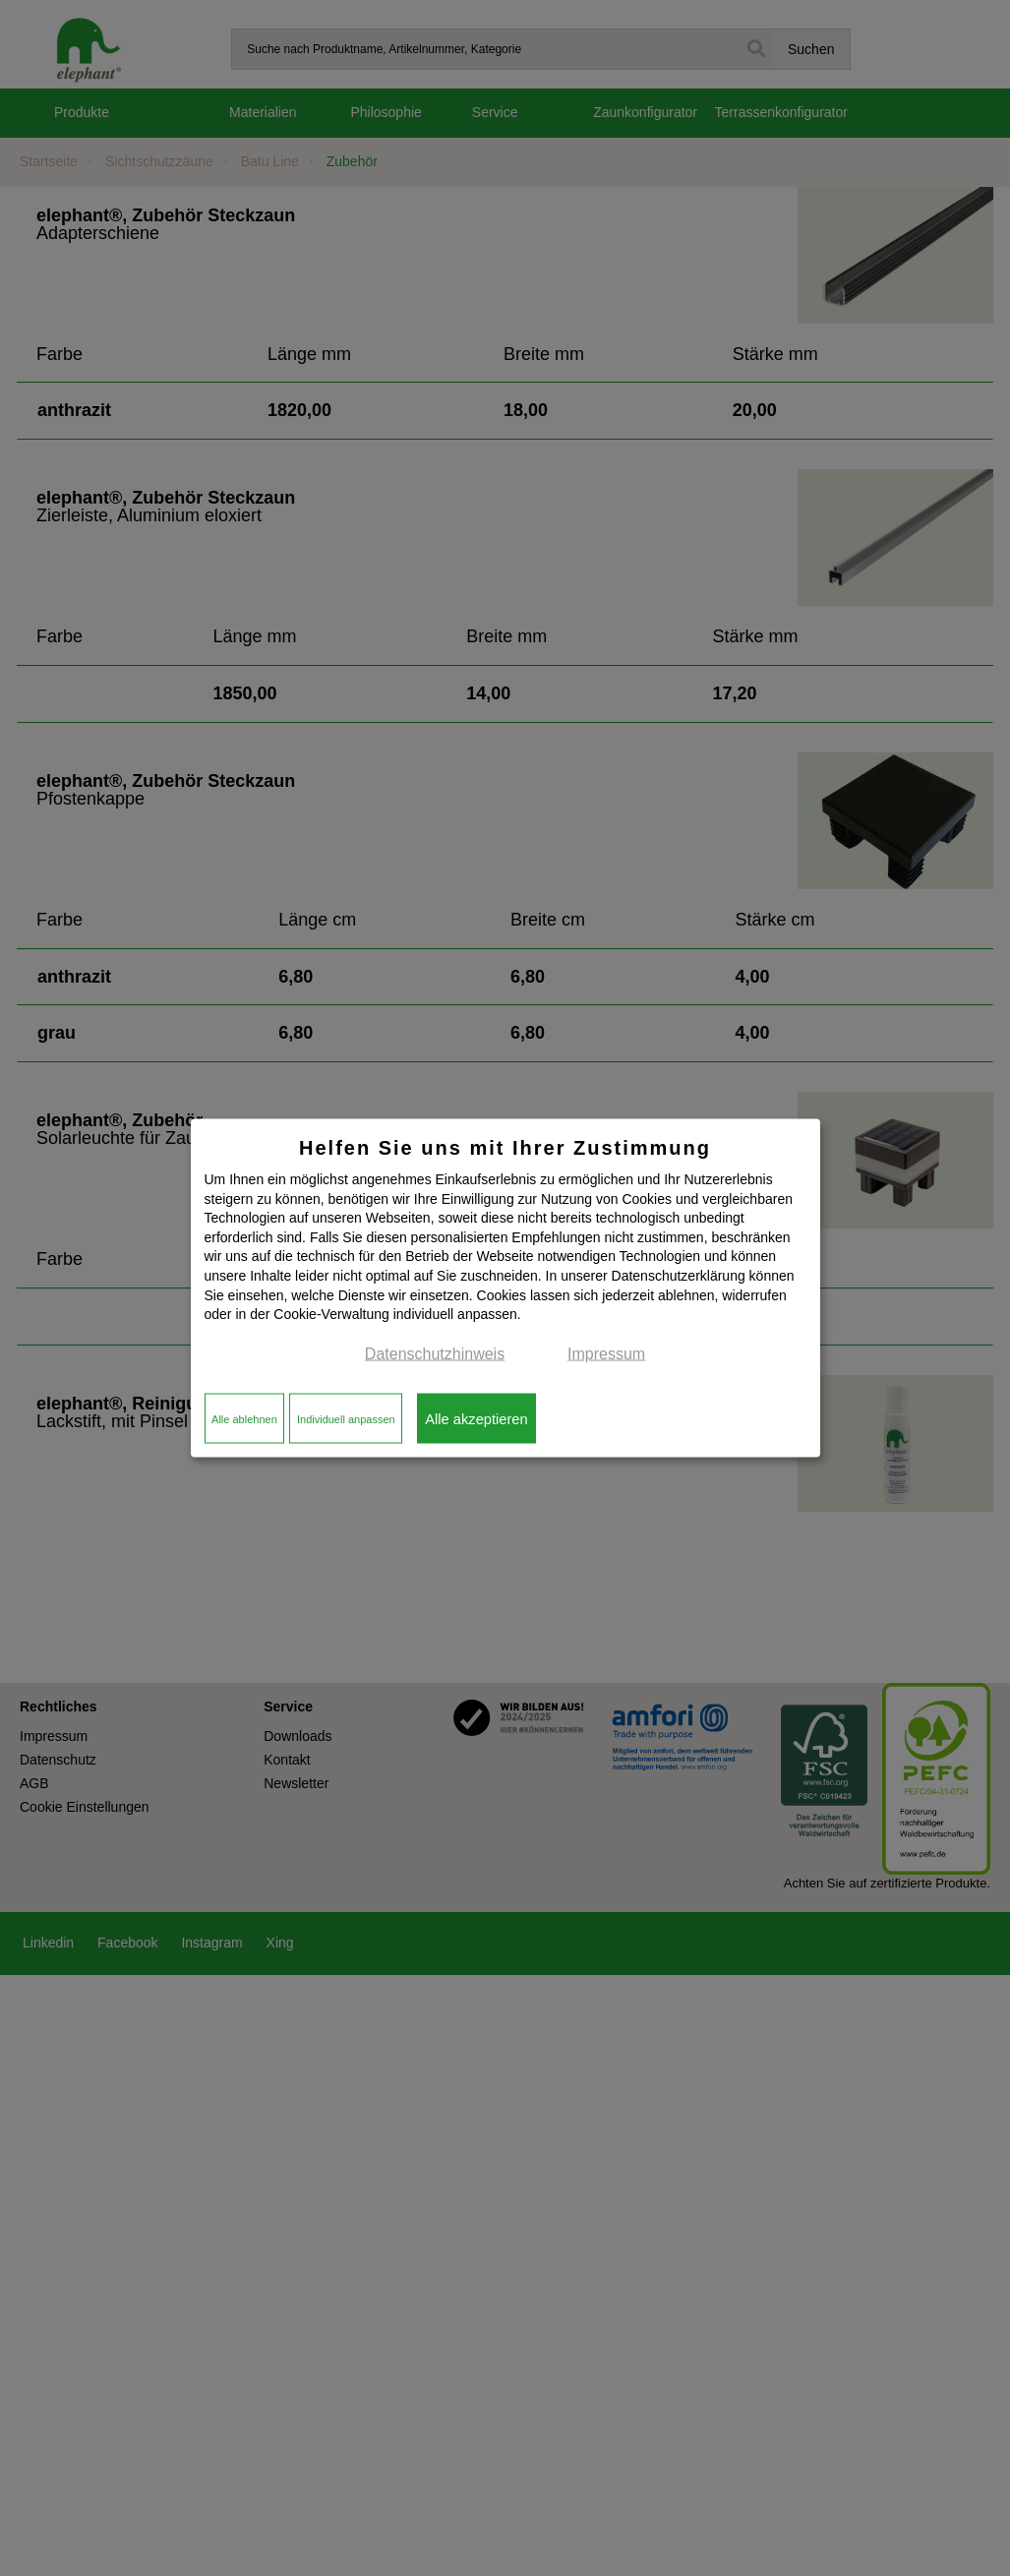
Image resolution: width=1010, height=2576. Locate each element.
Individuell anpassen (346, 1418)
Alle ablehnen (244, 1418)
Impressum (606, 1353)
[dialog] (505, 1288)
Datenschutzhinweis (435, 1353)
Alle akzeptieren (476, 1418)
